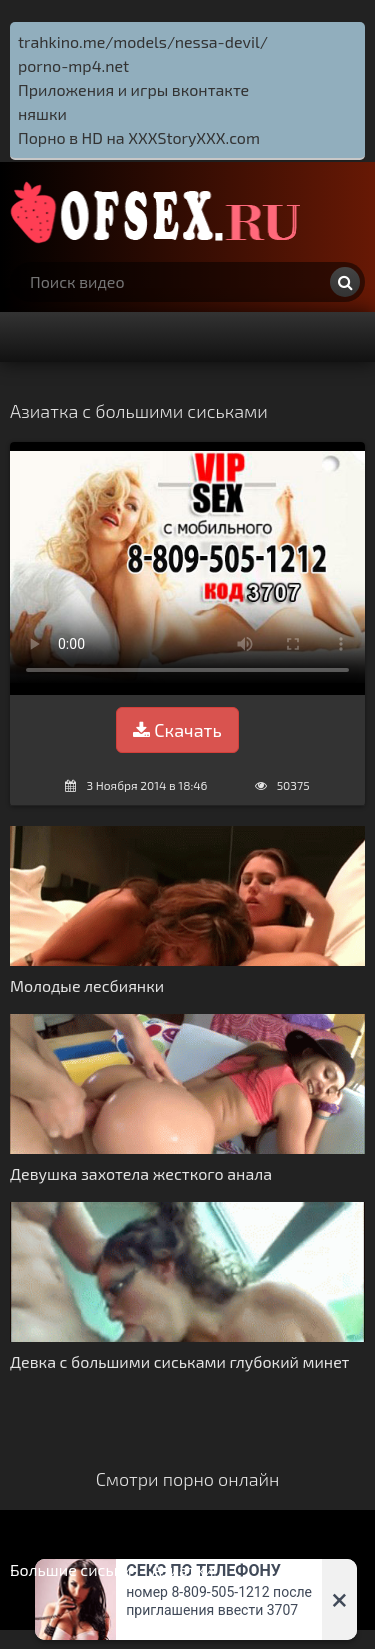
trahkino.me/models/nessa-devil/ (143, 41)
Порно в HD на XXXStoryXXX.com (139, 137)
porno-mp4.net (73, 65)
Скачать (177, 730)
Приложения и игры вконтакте (133, 89)
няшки (42, 113)
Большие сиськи (71, 1569)
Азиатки (183, 1569)
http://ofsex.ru (160, 212)
